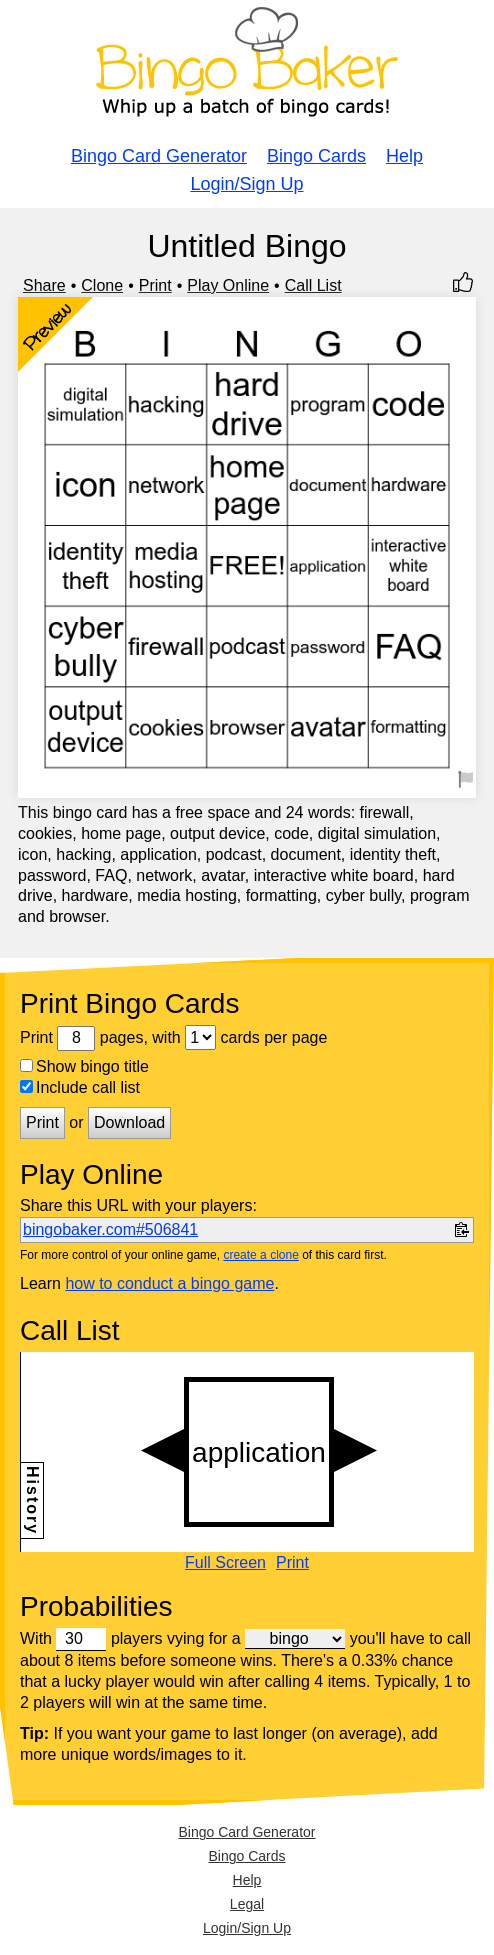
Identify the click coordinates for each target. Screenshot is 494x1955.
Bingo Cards (316, 156)
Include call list (80, 1087)
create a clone (260, 1255)
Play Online (228, 285)
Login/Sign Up (246, 184)
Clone (102, 285)
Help (404, 156)
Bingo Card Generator (159, 156)
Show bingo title (84, 1066)
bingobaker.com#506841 (110, 1229)
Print (155, 285)
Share (44, 285)
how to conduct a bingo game (169, 1283)
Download (129, 1122)
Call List (313, 285)
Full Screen (225, 1563)
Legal (247, 1904)
